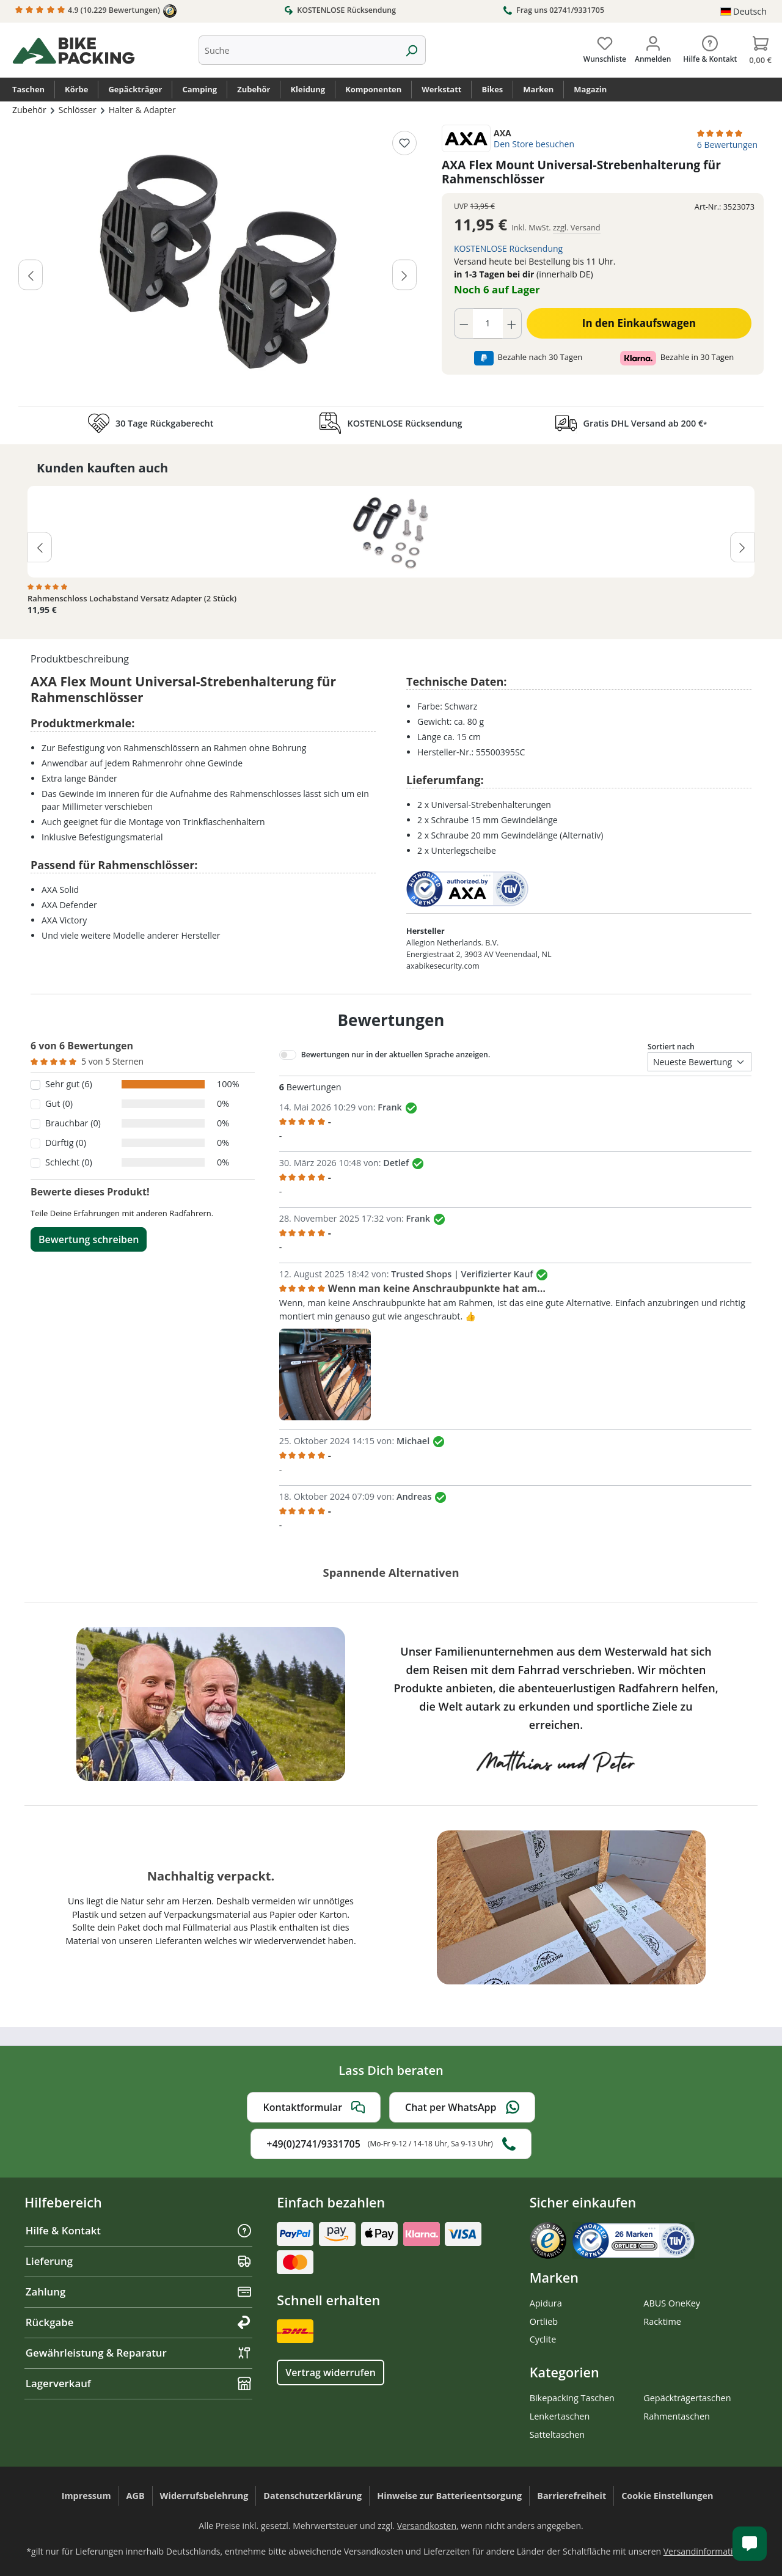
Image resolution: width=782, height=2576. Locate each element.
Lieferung (138, 2261)
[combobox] (298, 50)
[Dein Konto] (652, 47)
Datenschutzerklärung (312, 2495)
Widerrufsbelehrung (204, 2495)
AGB (135, 2495)
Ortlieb (544, 2321)
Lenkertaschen (560, 2416)
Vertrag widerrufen (330, 2372)
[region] (217, 262)
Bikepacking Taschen (572, 2398)
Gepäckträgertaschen (687, 2398)
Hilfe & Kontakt (138, 2230)
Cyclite (543, 2339)
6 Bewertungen (727, 144)
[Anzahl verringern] (463, 323)
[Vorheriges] (30, 274)
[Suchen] (411, 50)
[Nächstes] (404, 274)
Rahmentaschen (676, 2416)
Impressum (86, 2495)
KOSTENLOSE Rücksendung (340, 9)
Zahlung (138, 2291)
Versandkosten (426, 2525)
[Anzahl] (488, 323)
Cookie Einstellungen (667, 2495)
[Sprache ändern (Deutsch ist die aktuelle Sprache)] (743, 11)
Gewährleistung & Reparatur (138, 2353)
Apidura (546, 2303)
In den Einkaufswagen (639, 323)
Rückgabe (138, 2322)
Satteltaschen (557, 2434)
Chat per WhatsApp (462, 2107)
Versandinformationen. (709, 2551)
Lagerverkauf (138, 2383)
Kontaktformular (314, 2107)
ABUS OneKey (671, 2303)
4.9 (96, 11)
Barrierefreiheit (571, 2495)
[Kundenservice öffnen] (750, 2543)
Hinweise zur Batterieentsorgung (449, 2495)
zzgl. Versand (577, 227)
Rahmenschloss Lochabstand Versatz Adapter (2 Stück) (131, 598)
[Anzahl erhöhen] (512, 323)
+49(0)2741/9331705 (390, 2144)
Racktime (662, 2321)
